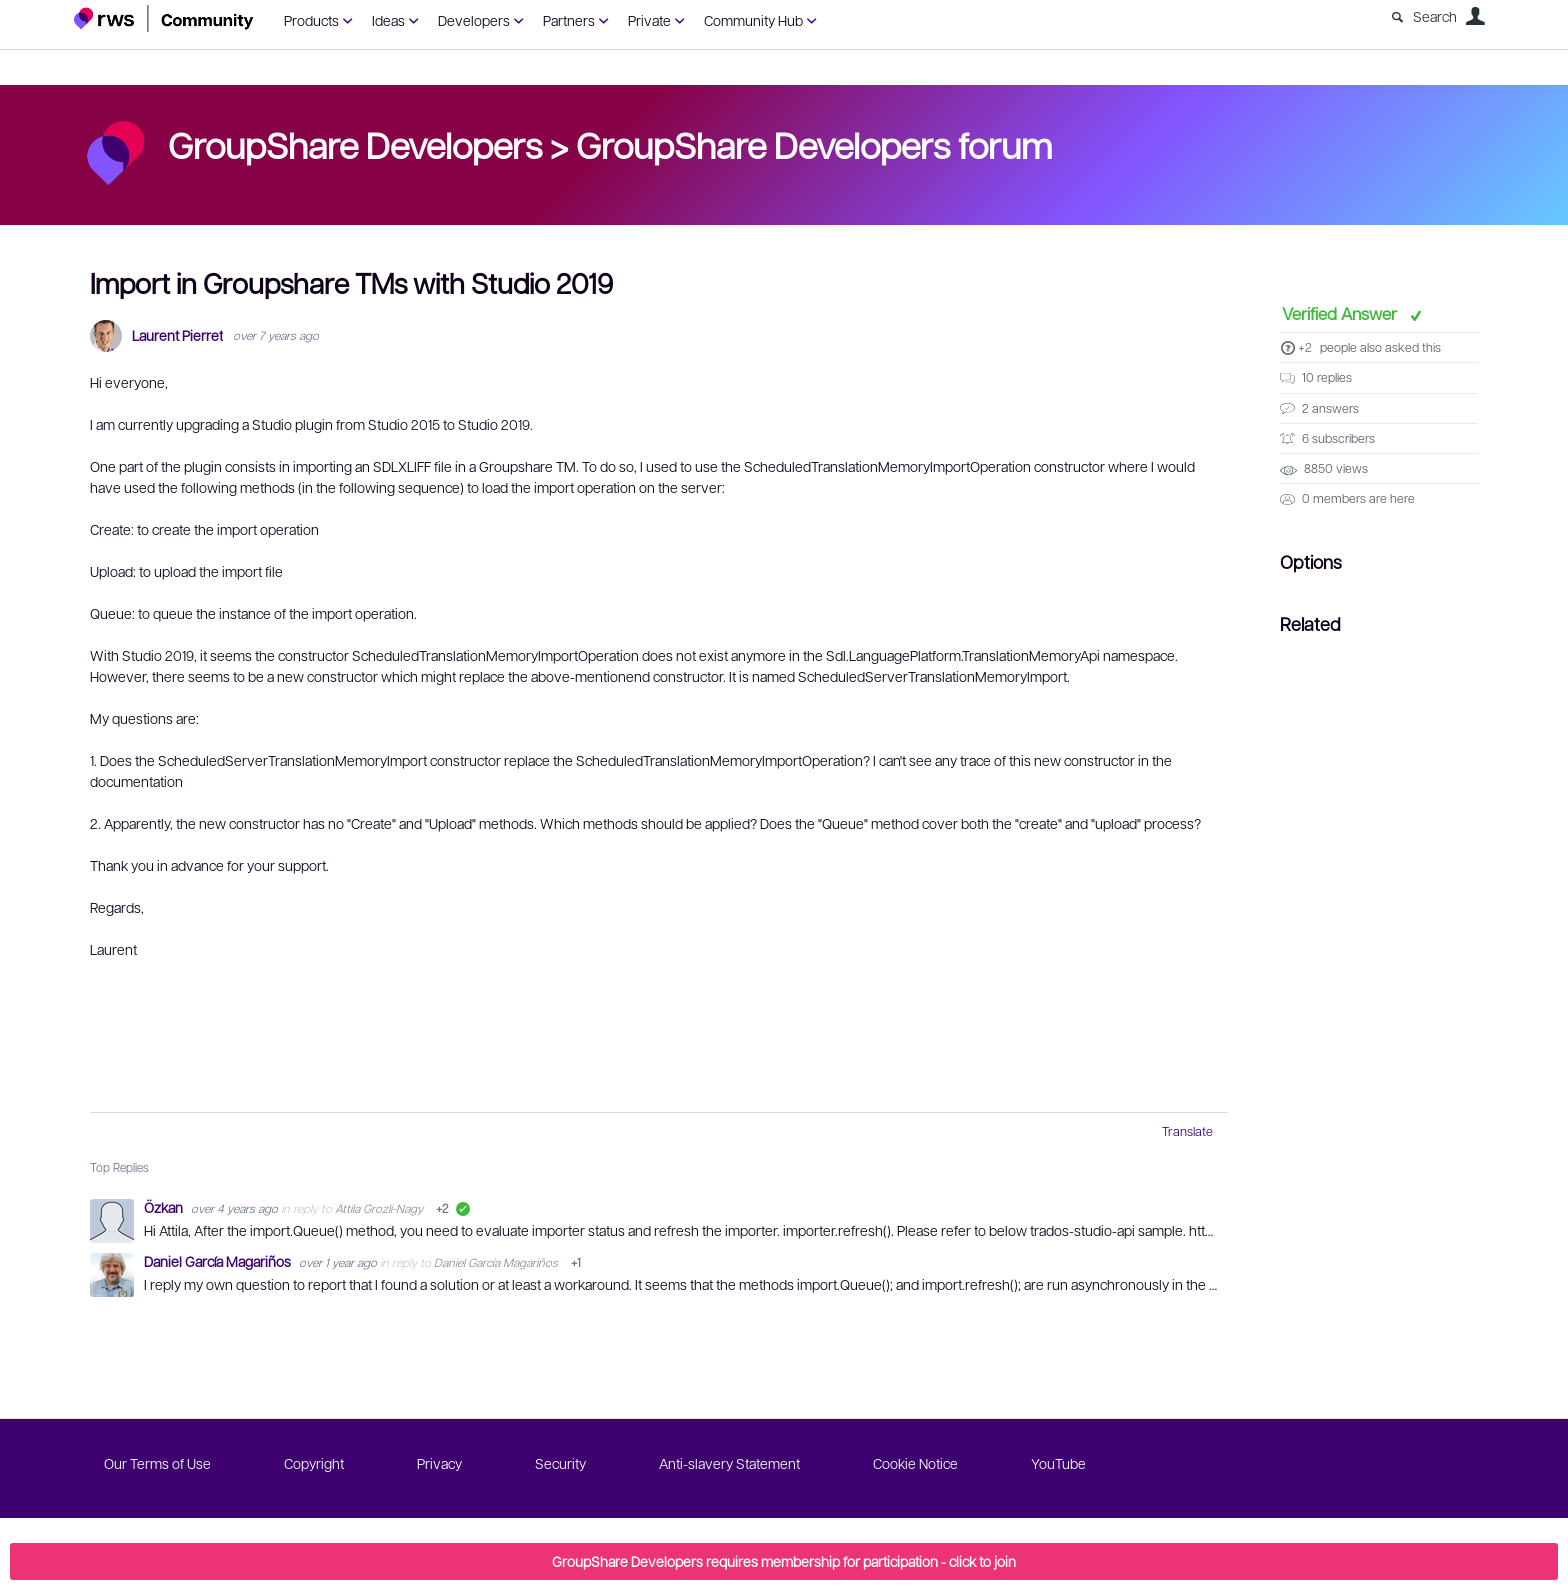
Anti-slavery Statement (729, 1463)
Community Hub (753, 20)
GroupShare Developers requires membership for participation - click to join (784, 1561)
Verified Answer (1341, 313)
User (1475, 16)
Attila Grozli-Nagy (379, 1208)
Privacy (439, 1463)
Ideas (388, 20)
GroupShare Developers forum (814, 144)
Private (649, 20)
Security (560, 1463)
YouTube (1058, 1463)
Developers (474, 20)
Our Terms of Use (157, 1463)
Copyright (314, 1463)
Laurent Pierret (177, 335)
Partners (569, 20)
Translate (1187, 1131)
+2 (1305, 347)
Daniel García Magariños (219, 1261)
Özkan (165, 1207)
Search (1435, 16)
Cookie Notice (915, 1463)
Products (311, 20)
